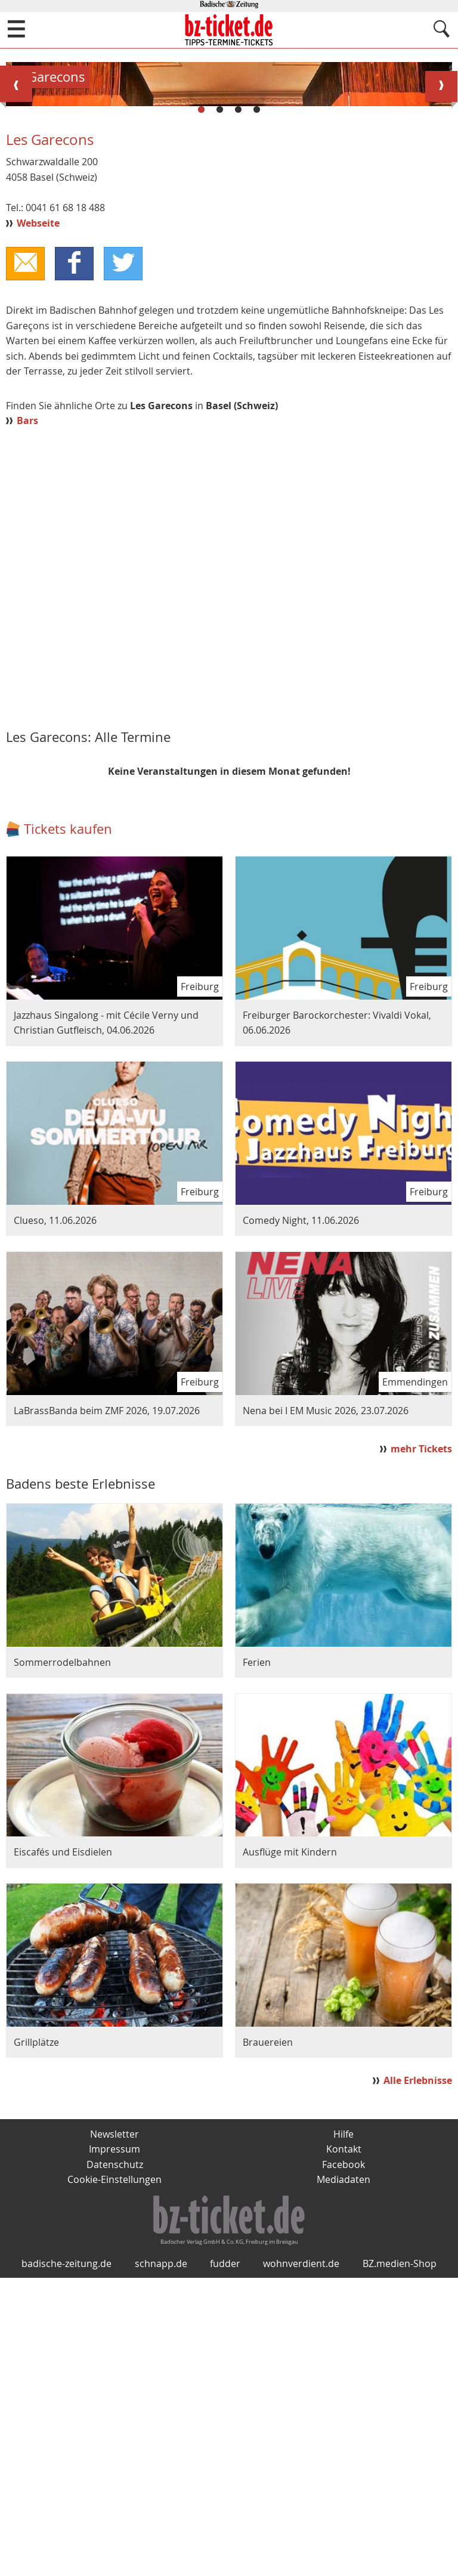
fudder (225, 2561)
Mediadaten (343, 2462)
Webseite (38, 504)
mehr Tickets (421, 1730)
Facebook (343, 2446)
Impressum (114, 2431)
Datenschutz (114, 2446)
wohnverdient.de (301, 2561)
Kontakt (343, 2431)
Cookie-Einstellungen (114, 2462)
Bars (27, 702)
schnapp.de (161, 2561)
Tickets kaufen (68, 1111)
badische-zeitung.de (66, 2561)
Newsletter (114, 2416)
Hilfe (343, 2416)
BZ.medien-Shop (400, 2561)
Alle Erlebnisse (417, 2361)
